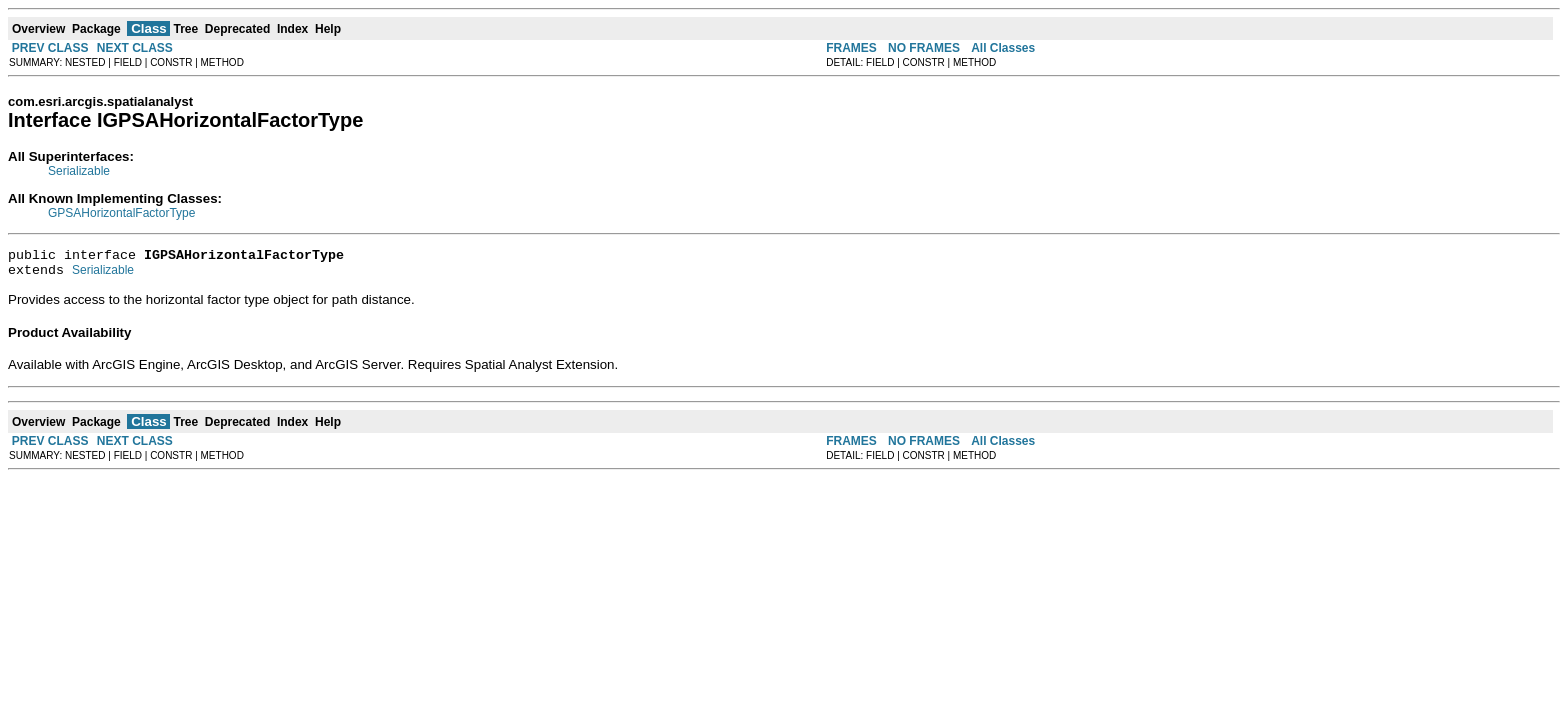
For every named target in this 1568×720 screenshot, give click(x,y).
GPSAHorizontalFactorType (121, 213)
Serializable (79, 171)
